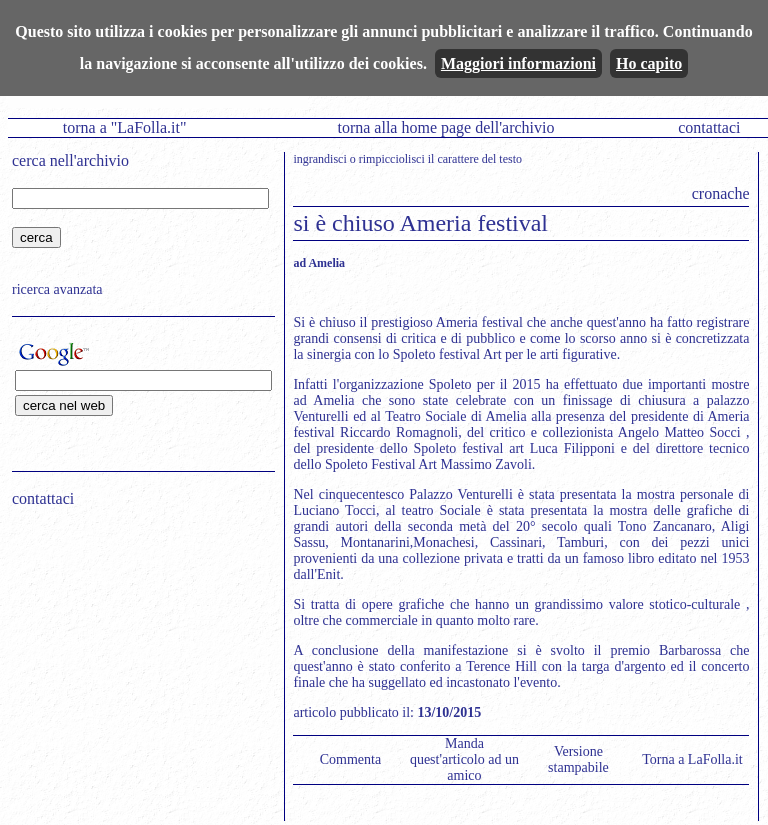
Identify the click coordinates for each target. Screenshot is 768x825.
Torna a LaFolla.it (692, 759)
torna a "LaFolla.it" (125, 127)
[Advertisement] (137, 651)
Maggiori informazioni (518, 63)
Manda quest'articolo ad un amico (464, 759)
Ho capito (649, 63)
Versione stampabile (578, 759)
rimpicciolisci (392, 159)
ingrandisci (319, 159)
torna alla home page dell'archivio (445, 127)
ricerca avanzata (57, 289)
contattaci (709, 127)
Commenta (350, 759)
